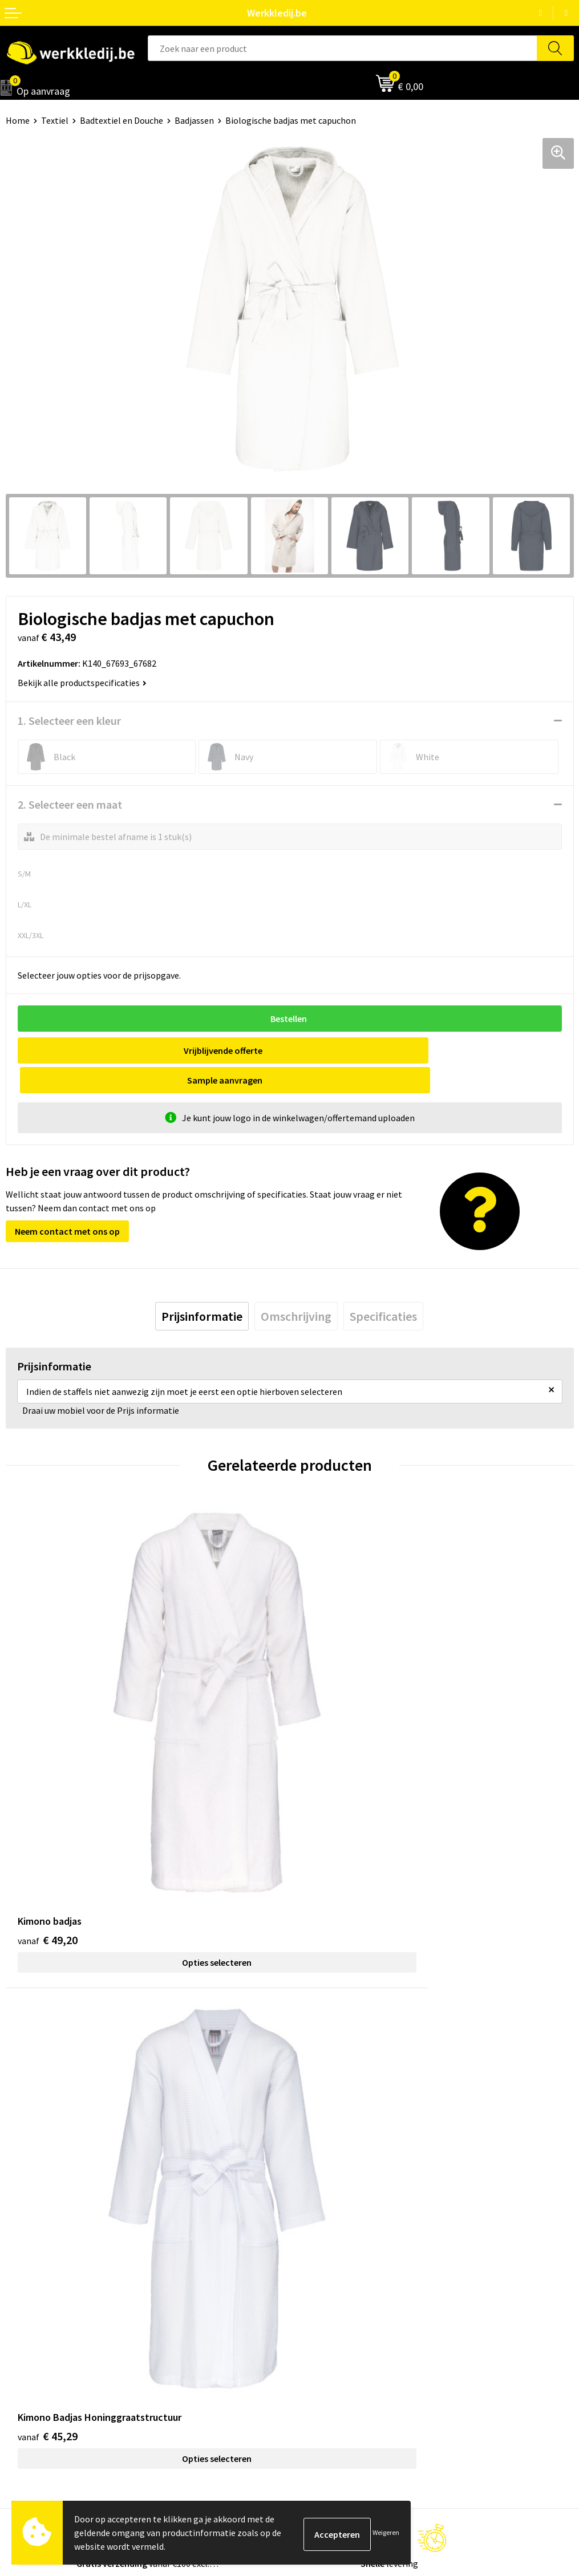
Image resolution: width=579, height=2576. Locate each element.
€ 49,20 (48, 1771)
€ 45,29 (332, 1771)
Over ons (23, 2283)
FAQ (302, 2183)
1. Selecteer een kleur (69, 720)
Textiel (54, 120)
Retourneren (320, 2318)
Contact (311, 2113)
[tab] (202, 1286)
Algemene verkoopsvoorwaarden (359, 2165)
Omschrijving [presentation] (296, 1287)
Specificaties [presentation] (383, 1287)
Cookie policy (321, 2148)
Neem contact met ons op (67, 1201)
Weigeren (385, 2532)
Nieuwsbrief (29, 2301)
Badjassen (194, 120)
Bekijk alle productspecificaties (82, 682)
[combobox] (342, 48)
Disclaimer (316, 2283)
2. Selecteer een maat (70, 804)
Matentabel (29, 2335)
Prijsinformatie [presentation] (201, 1287)
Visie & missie (32, 2318)
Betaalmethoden (328, 2301)
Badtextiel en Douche (121, 120)
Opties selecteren (148, 1794)
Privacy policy (321, 2131)
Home (18, 120)
